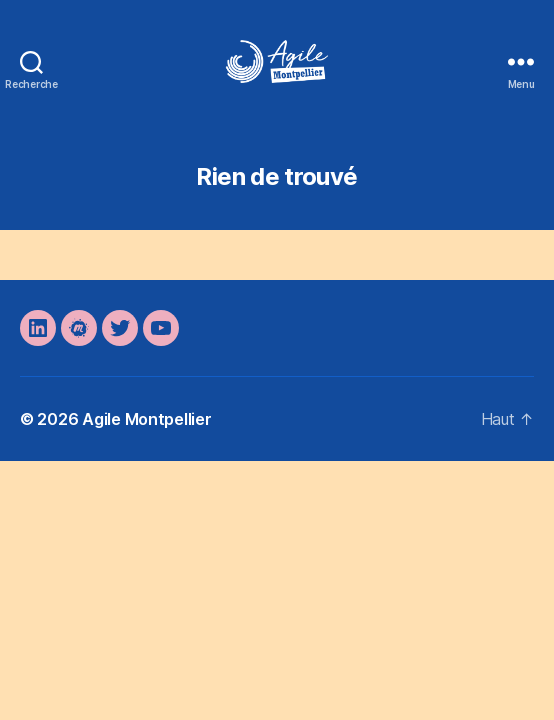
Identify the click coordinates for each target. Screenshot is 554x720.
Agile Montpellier (146, 419)
